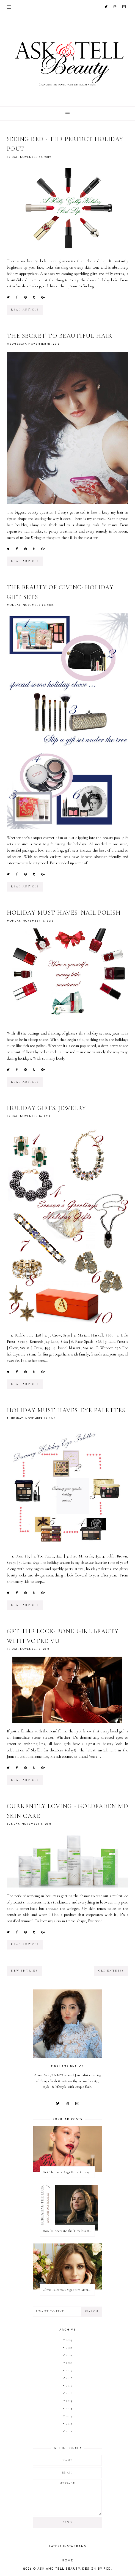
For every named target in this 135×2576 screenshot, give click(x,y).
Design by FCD (96, 2568)
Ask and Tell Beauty (58, 2568)
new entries (24, 1970)
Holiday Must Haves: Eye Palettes (66, 1410)
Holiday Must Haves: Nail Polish (64, 912)
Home (67, 2560)
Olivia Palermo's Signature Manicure (68, 2290)
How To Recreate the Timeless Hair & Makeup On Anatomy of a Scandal (69, 2231)
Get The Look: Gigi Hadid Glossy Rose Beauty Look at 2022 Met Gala (69, 2172)
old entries (111, 1970)
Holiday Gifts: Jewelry (46, 1108)
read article (25, 309)
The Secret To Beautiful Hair (60, 335)
